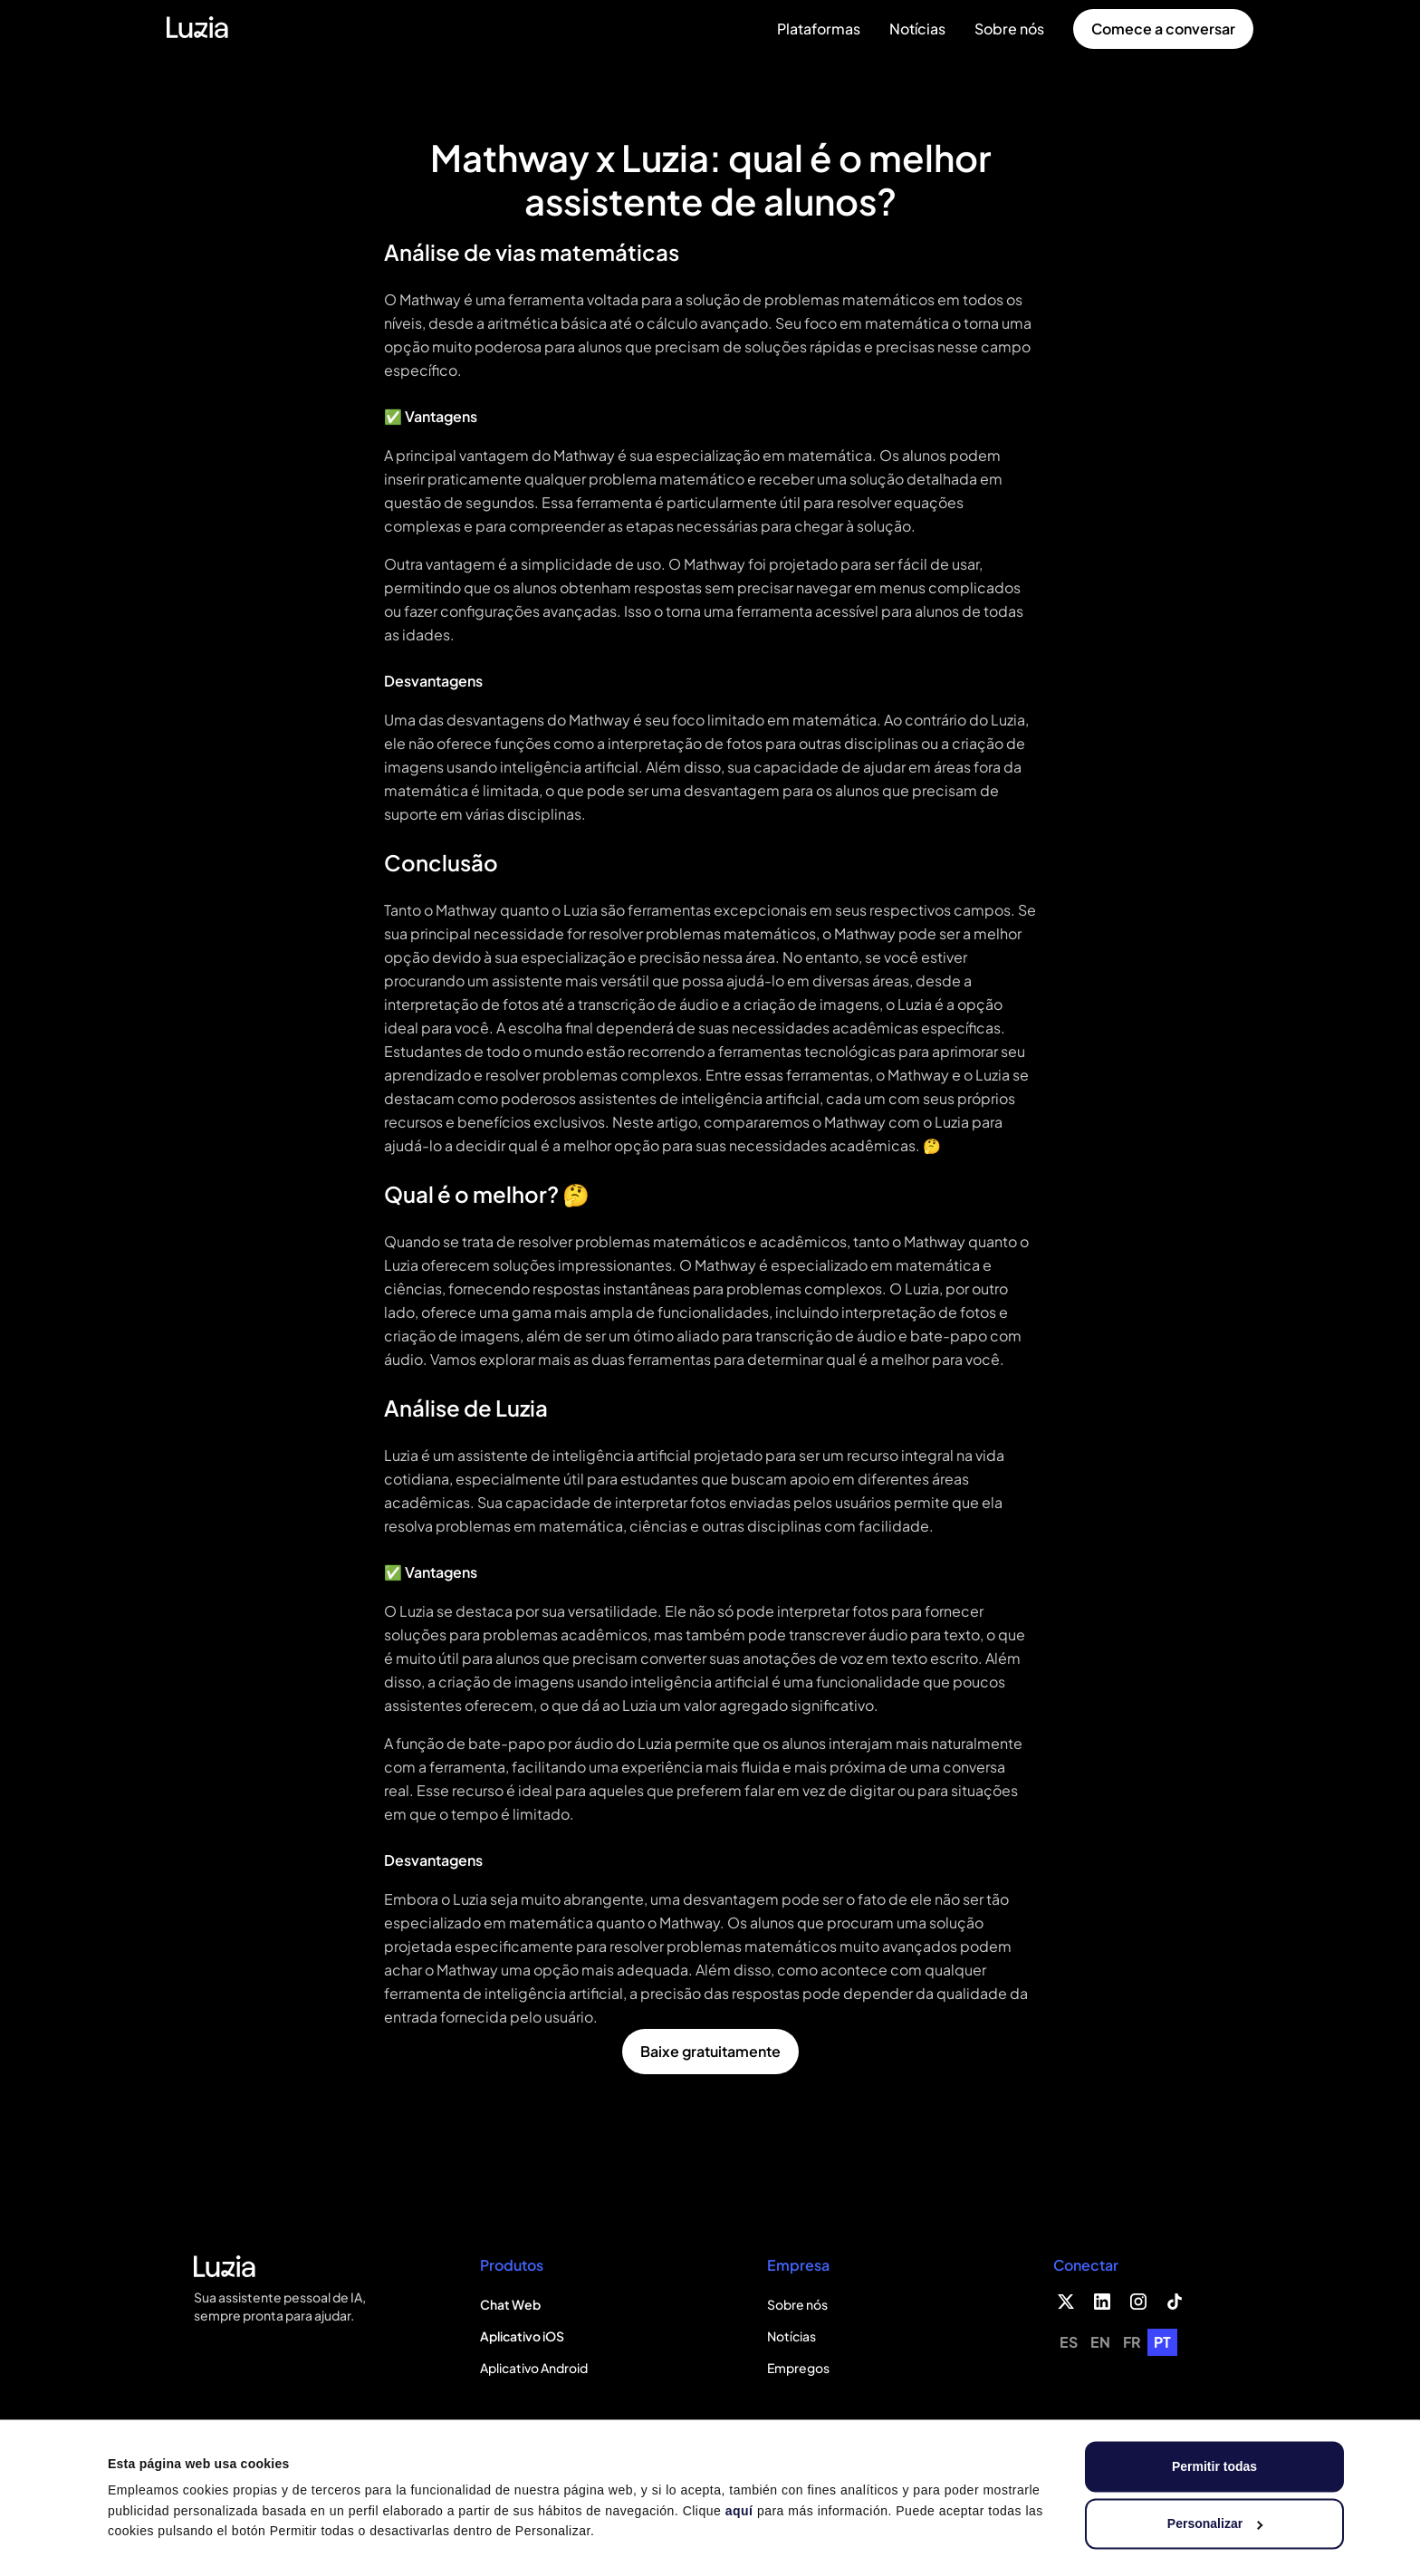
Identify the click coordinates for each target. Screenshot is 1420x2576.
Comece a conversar (1163, 28)
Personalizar (1215, 2523)
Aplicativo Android (534, 2368)
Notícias (917, 28)
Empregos (798, 2368)
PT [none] (1162, 2341)
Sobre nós (1009, 28)
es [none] (1069, 2341)
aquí (739, 2511)
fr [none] (1132, 2341)
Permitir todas (1214, 2466)
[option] (1068, 2342)
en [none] (1100, 2341)
